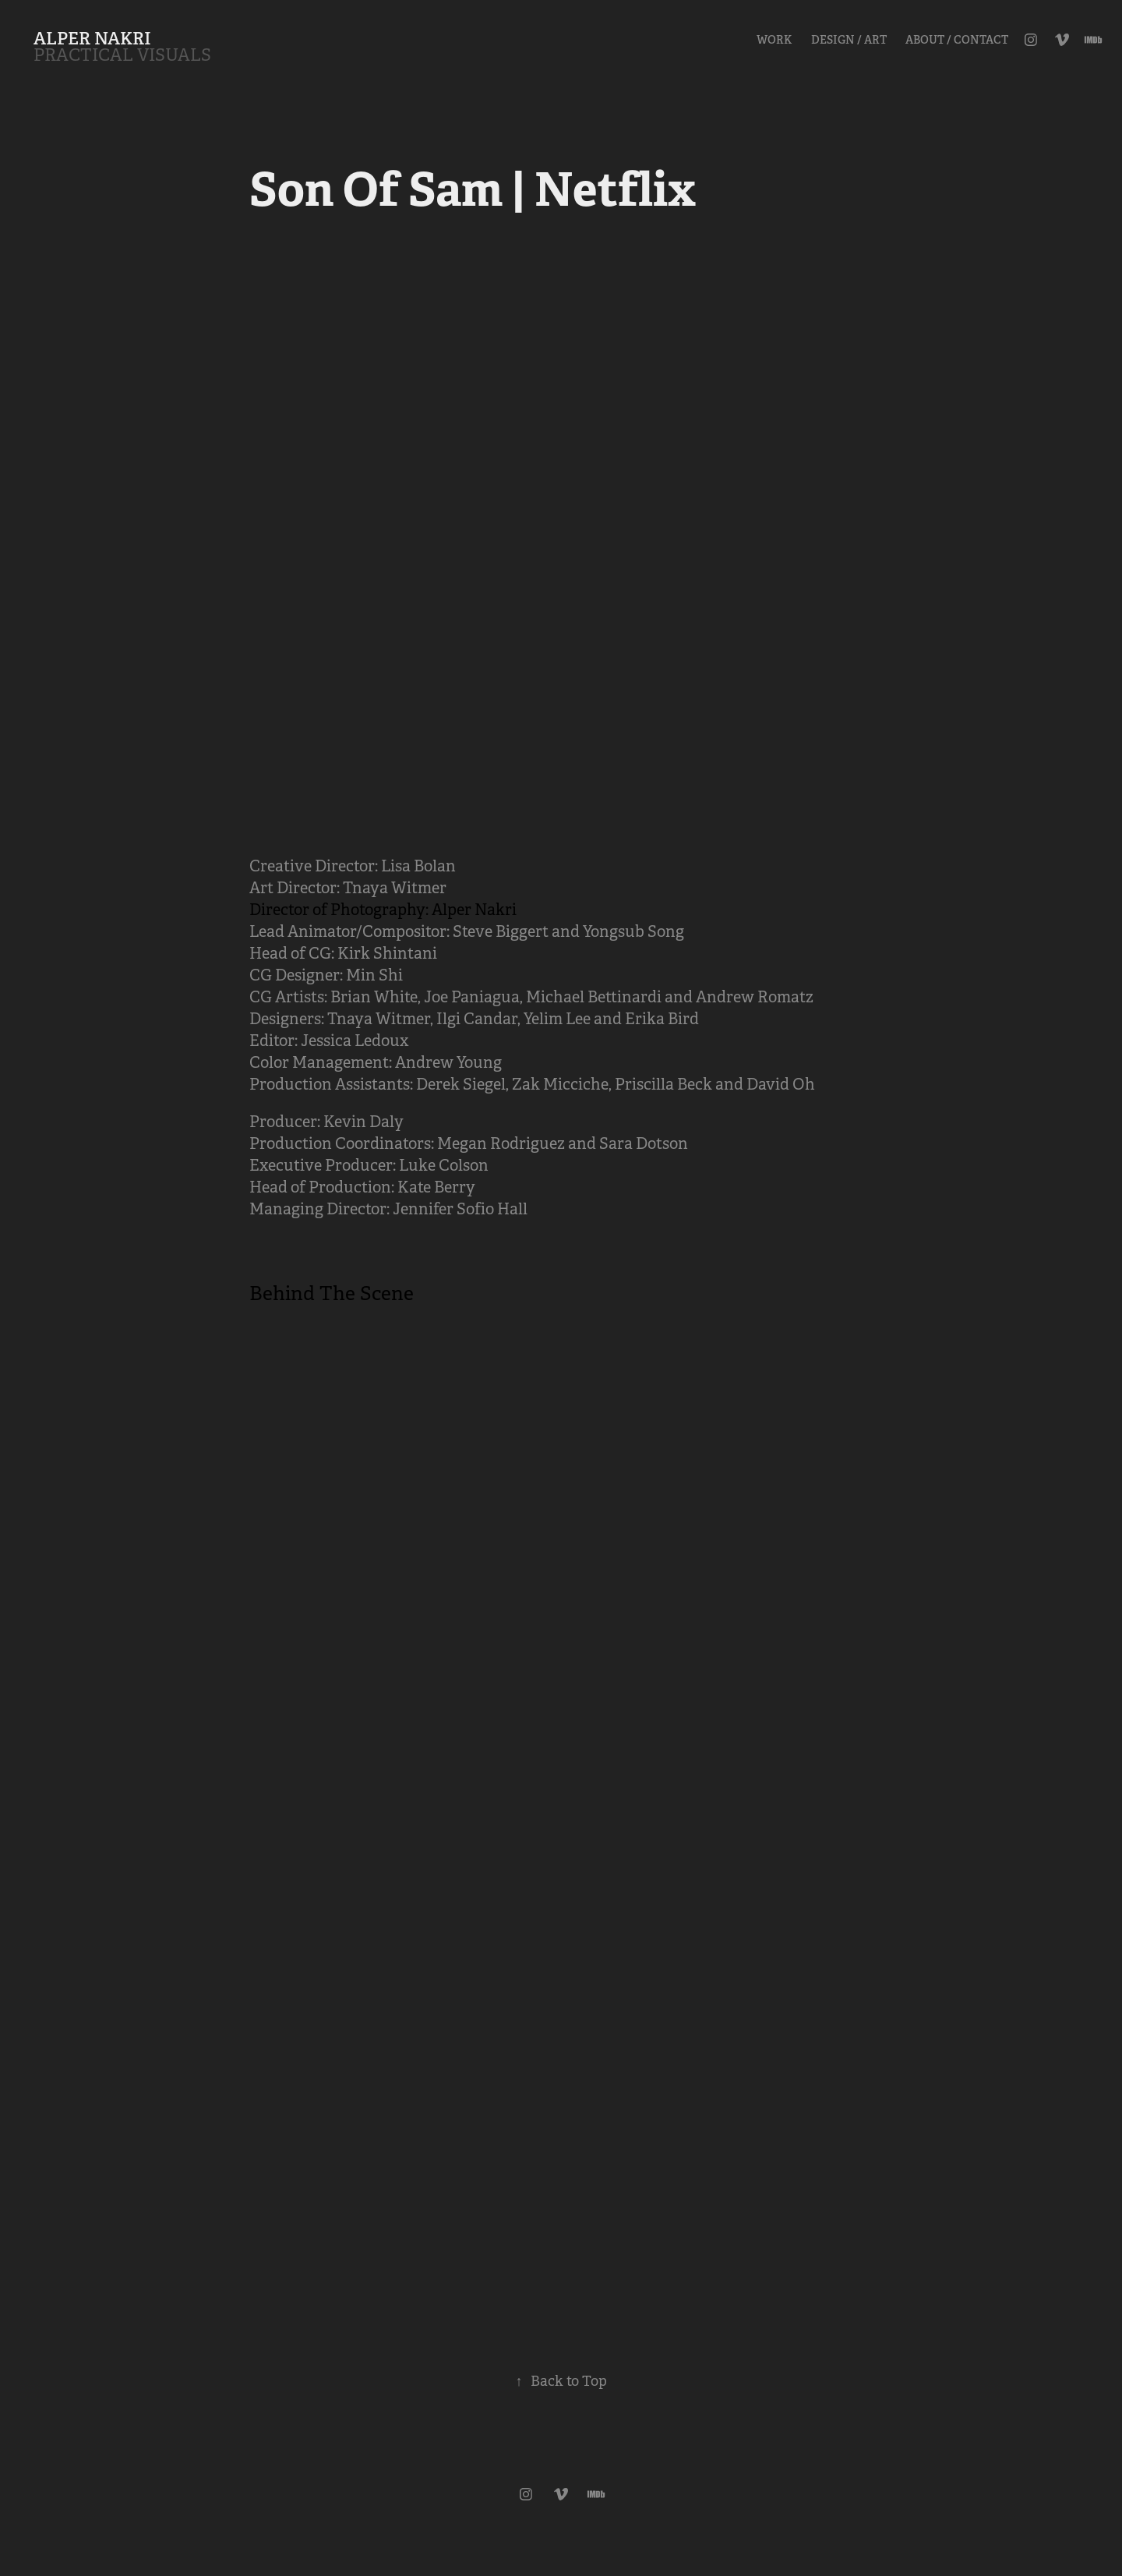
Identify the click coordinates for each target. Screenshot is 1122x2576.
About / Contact (956, 40)
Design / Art (849, 40)
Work (774, 40)
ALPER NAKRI (92, 38)
